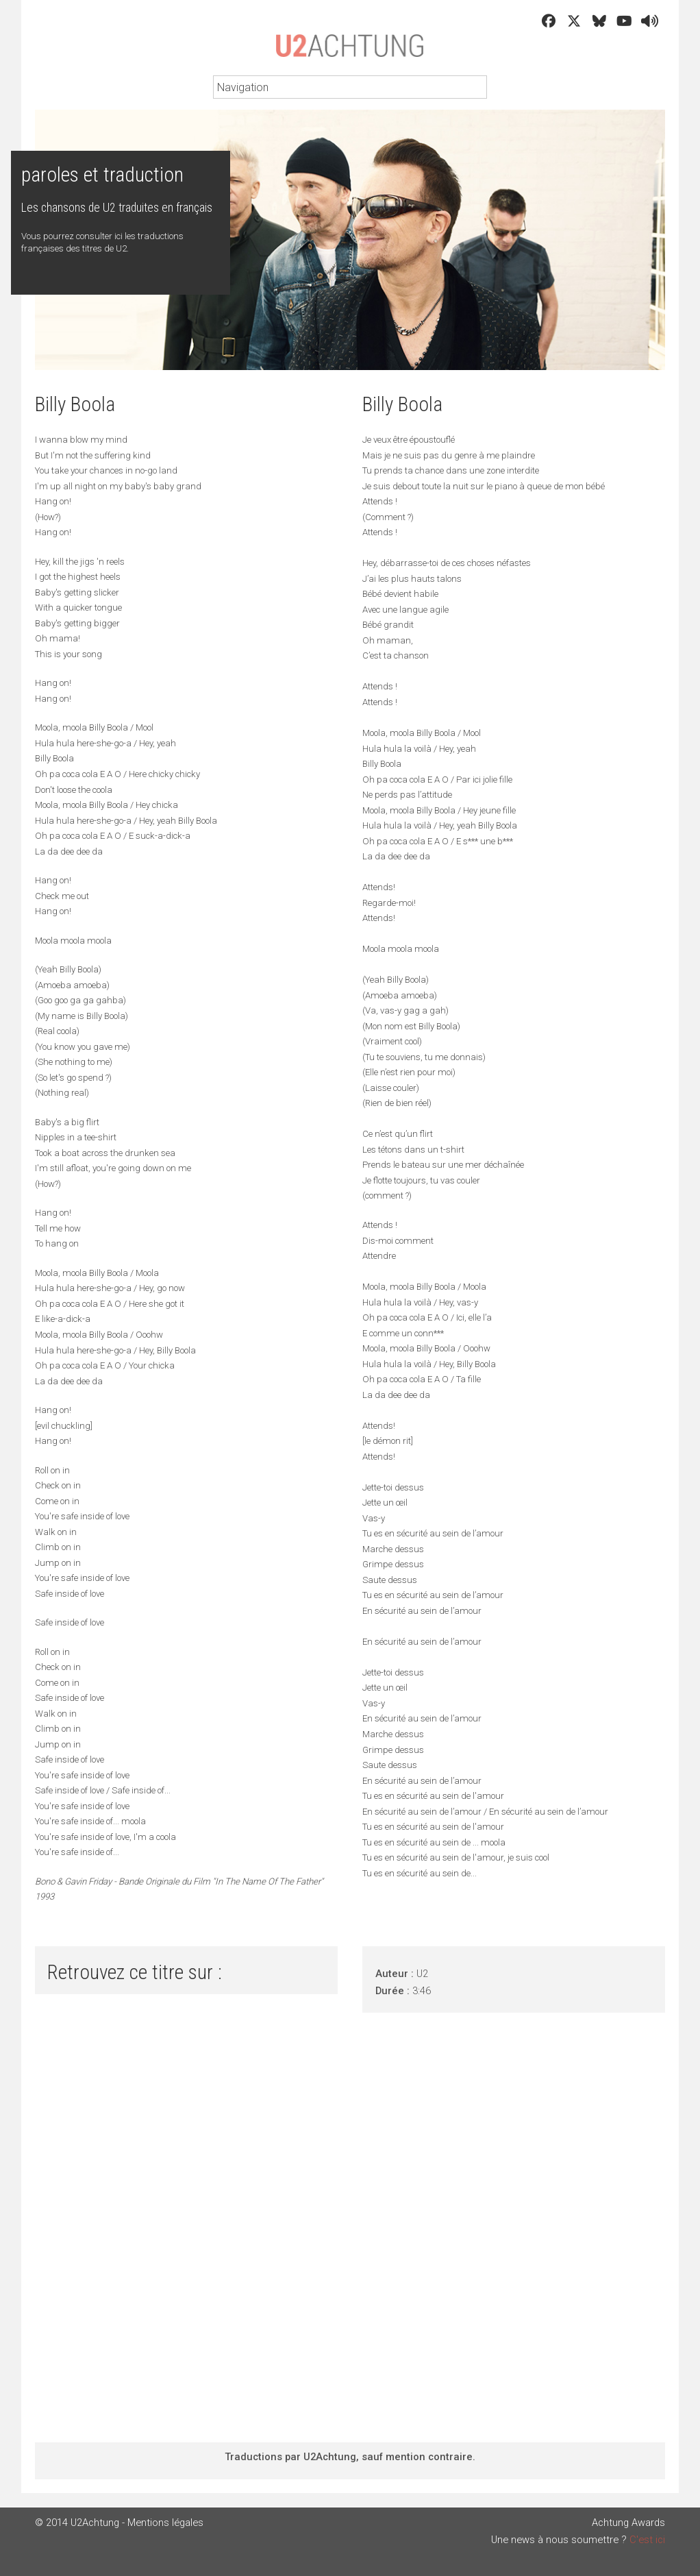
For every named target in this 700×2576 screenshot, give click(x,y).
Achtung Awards (628, 2522)
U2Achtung (349, 52)
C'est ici (647, 2540)
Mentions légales (165, 2522)
